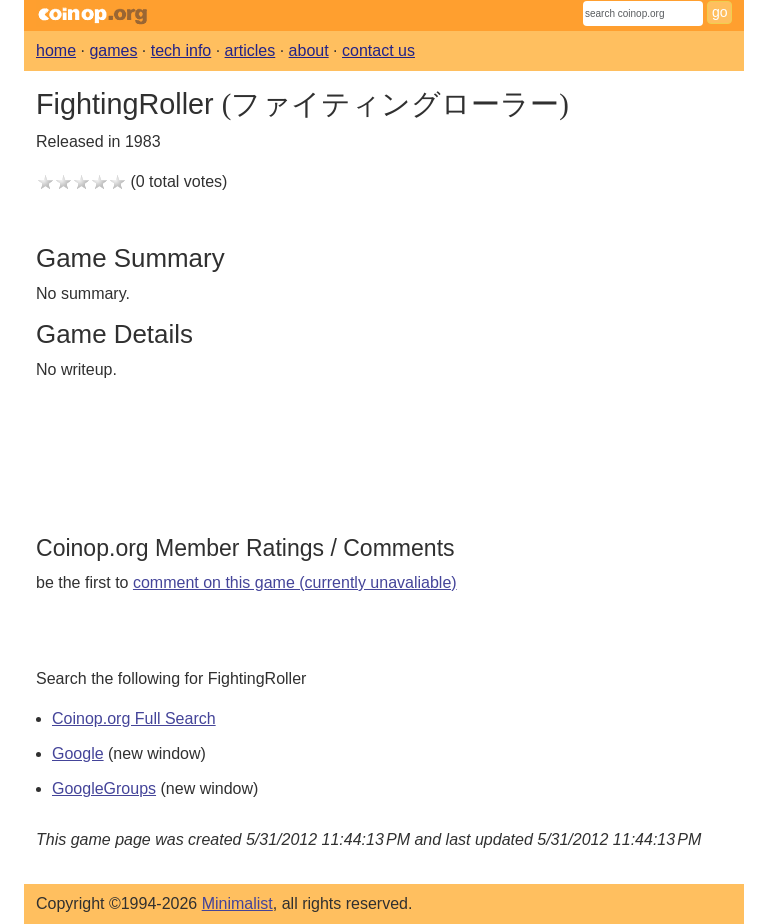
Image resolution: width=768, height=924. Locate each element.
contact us (378, 50)
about (309, 50)
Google (78, 753)
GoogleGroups (104, 788)
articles (250, 50)
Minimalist (237, 903)
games (113, 50)
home (56, 50)
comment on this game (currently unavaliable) (295, 582)
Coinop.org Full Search (134, 718)
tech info (181, 50)
